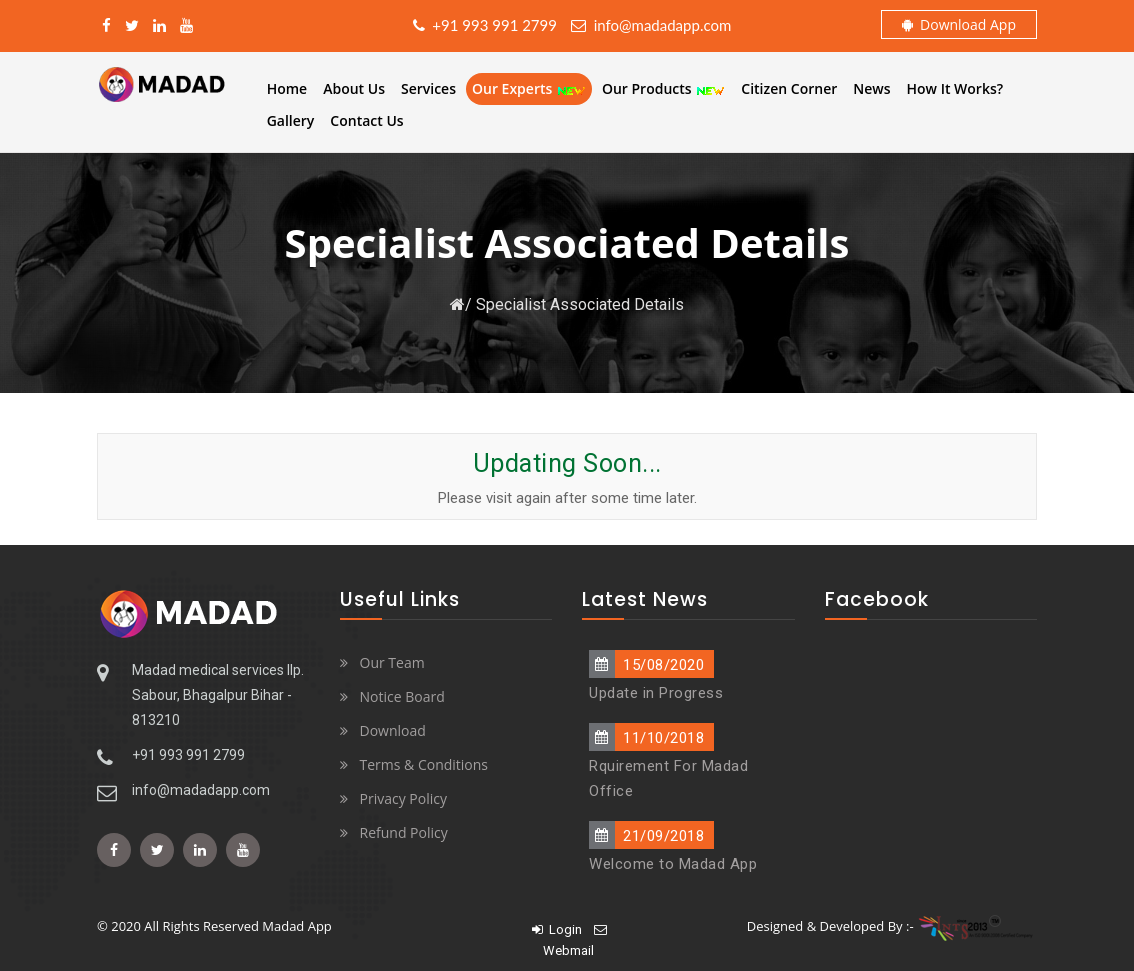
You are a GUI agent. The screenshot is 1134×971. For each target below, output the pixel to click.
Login (557, 929)
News (871, 88)
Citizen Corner (789, 88)
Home (287, 88)
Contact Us (366, 120)
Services (428, 88)
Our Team (392, 662)
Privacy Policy (403, 798)
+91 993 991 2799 (485, 25)
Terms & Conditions (424, 764)
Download (393, 730)
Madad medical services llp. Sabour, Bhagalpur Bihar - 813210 (218, 695)
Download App (959, 24)
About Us (354, 88)
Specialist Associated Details (580, 304)
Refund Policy (404, 832)
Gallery (291, 120)
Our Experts (529, 88)
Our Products (663, 88)
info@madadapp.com (651, 25)
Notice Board (402, 696)
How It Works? (955, 88)
